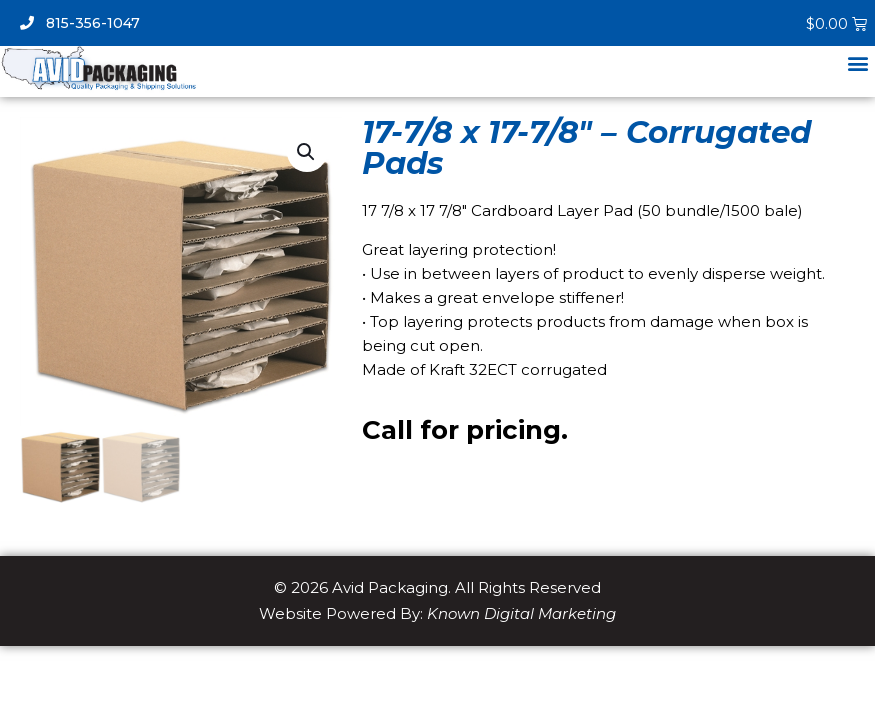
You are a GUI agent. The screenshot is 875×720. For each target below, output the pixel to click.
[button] (858, 63)
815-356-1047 (80, 23)
